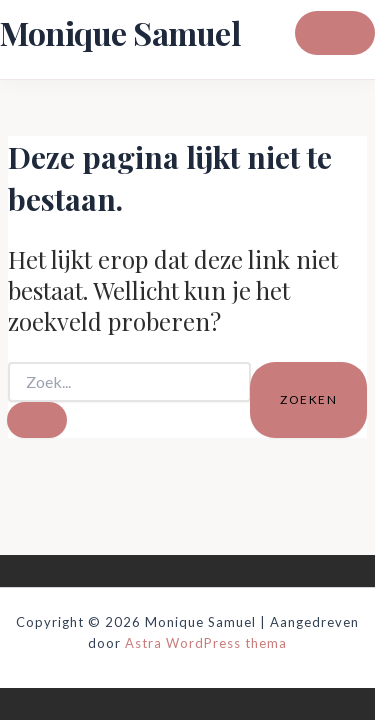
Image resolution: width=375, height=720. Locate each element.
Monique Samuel (120, 32)
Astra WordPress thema (206, 643)
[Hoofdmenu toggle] (335, 33)
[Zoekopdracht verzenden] (37, 420)
